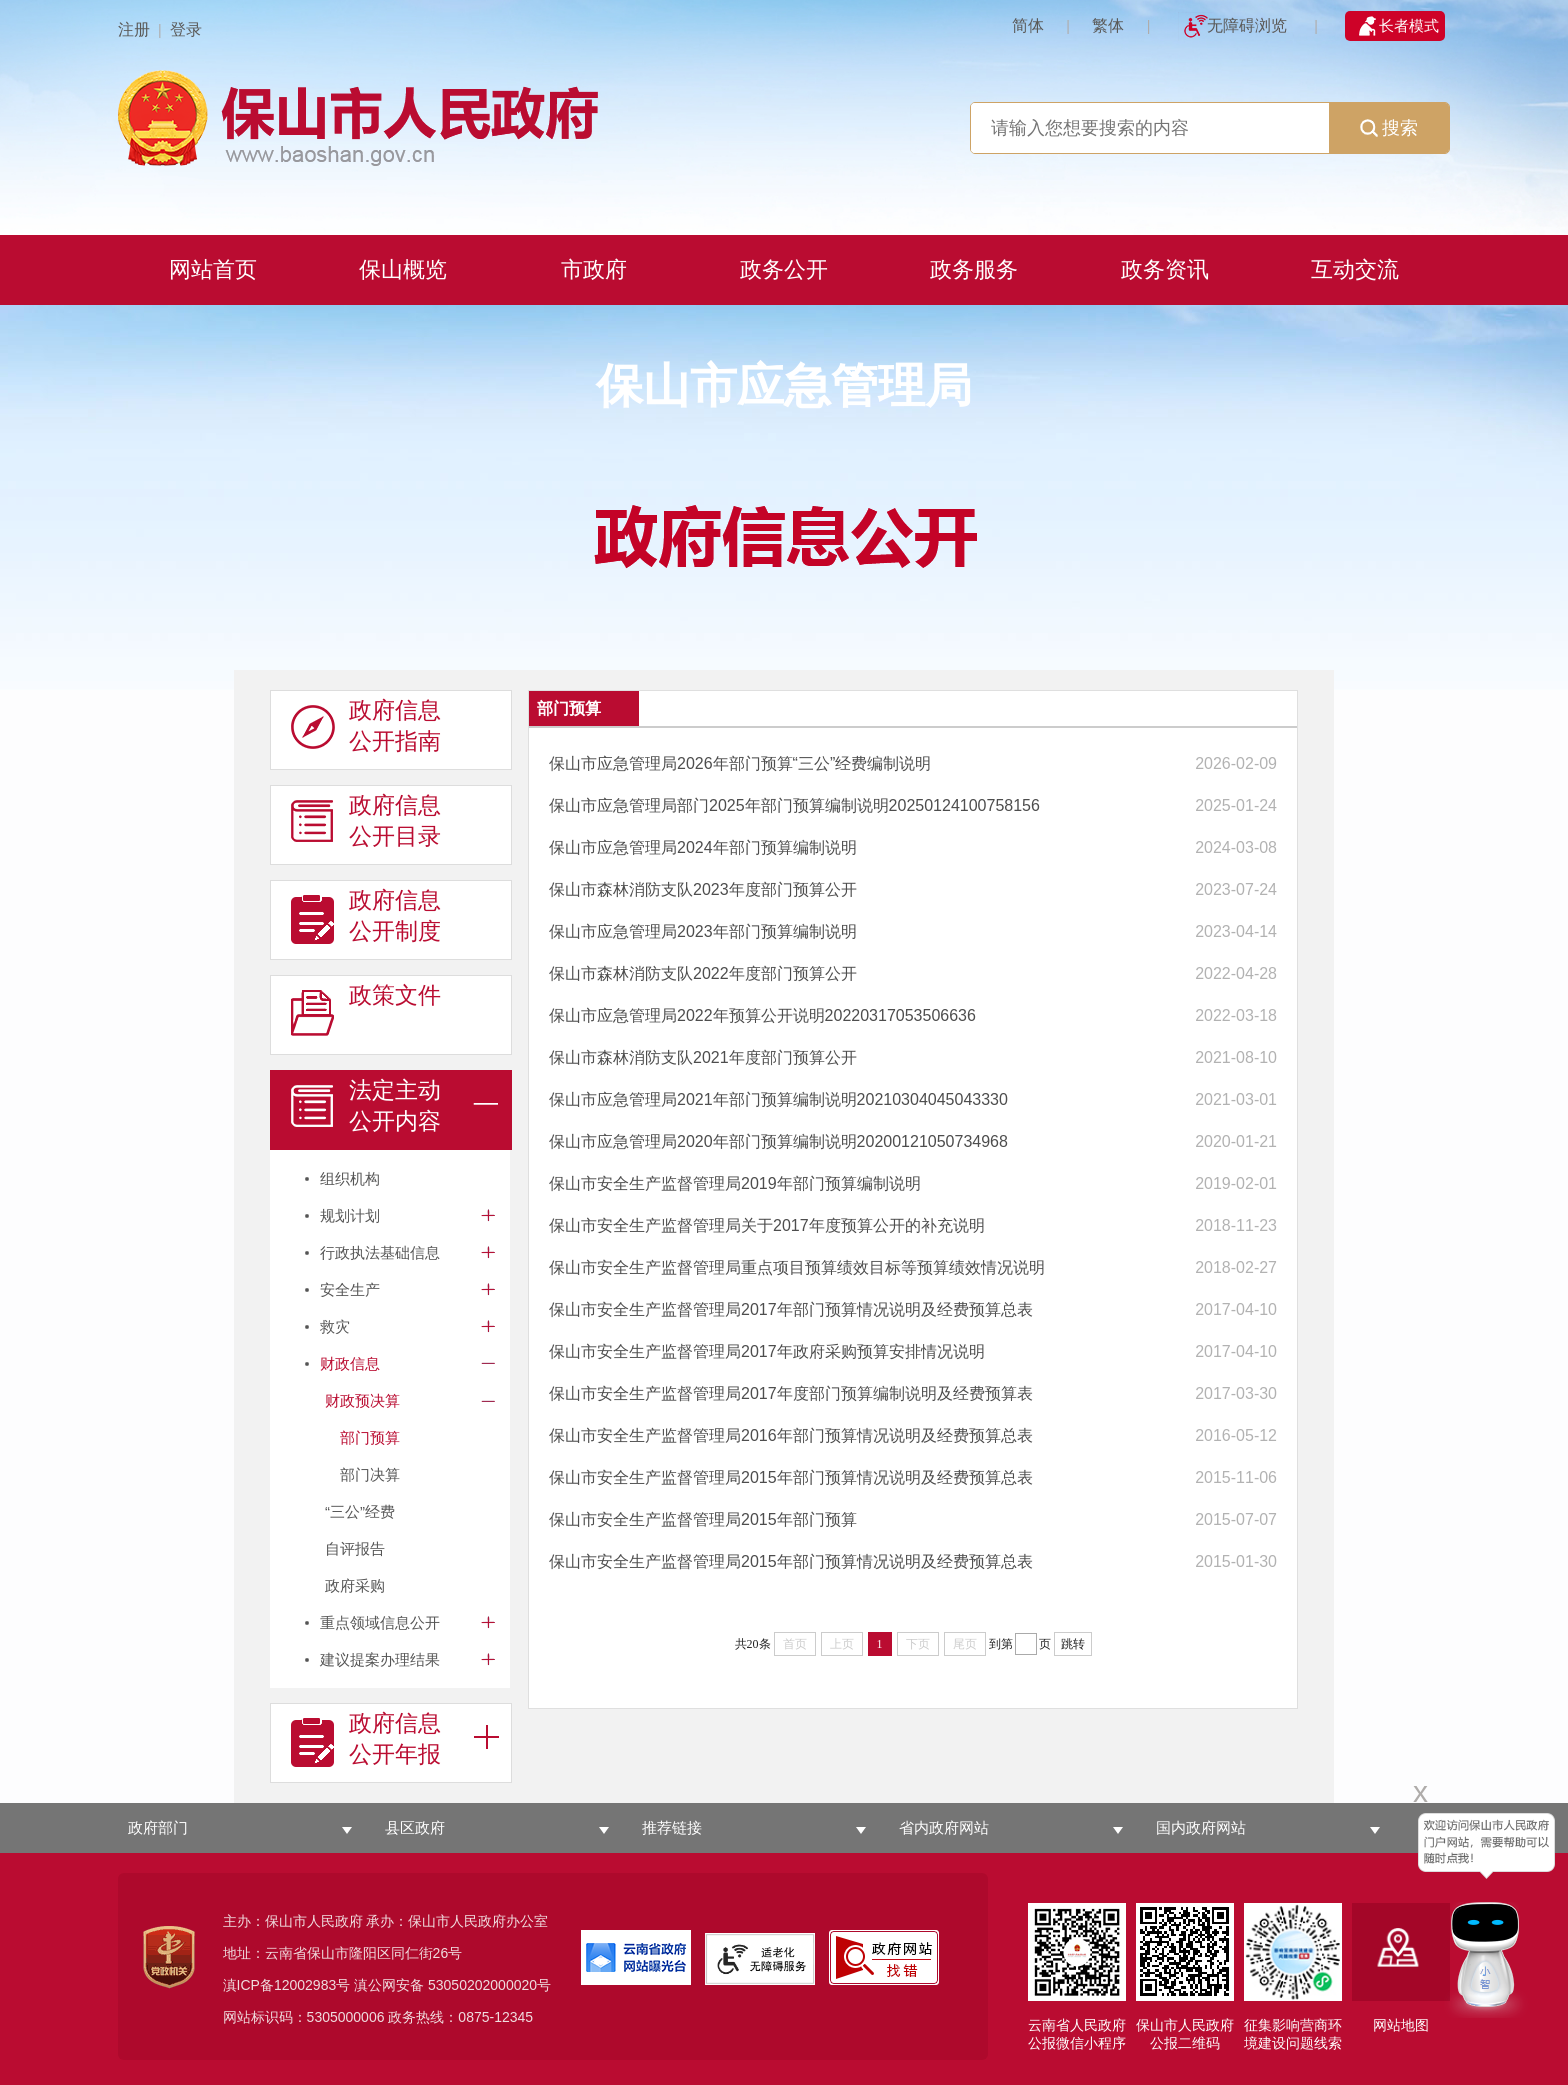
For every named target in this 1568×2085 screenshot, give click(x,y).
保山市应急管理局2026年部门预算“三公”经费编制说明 (740, 763)
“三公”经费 (360, 1511)
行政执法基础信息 (380, 1252)
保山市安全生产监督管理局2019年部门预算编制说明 (735, 1183)
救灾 (335, 1326)
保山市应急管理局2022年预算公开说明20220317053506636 (762, 1015)
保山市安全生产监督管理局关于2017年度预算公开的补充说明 (767, 1225)
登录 (186, 29)
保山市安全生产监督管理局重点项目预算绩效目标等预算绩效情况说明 (797, 1267)
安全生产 (350, 1289)
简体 (1028, 25)
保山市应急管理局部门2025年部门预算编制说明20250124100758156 (794, 805)
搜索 (1389, 128)
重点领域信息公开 (380, 1622)
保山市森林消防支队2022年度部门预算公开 (703, 973)
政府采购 (355, 1585)
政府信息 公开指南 (366, 726)
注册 (134, 29)
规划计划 (350, 1215)
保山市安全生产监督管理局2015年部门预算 (703, 1519)
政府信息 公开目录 (366, 821)
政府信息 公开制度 (366, 916)
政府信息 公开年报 (366, 1739)
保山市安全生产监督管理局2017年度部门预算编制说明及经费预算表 (791, 1393)
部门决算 (370, 1474)
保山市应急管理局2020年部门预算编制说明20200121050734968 (778, 1141)
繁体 (1108, 25)
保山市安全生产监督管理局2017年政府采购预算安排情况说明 (767, 1351)
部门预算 (370, 1437)
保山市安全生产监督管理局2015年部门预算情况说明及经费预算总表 (791, 1477)
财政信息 (350, 1363)
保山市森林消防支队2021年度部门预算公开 (703, 1057)
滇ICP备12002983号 (287, 1985)
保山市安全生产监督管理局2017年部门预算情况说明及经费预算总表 (791, 1309)
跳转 (1073, 1644)
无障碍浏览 (1247, 25)
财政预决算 (362, 1400)
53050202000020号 (489, 1985)
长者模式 (1409, 25)
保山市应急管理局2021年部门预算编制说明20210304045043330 (778, 1099)
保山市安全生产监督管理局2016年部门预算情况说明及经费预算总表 (791, 1435)
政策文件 (366, 1011)
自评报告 (355, 1548)
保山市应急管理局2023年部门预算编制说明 (703, 931)
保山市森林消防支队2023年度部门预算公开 (703, 889)
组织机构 (350, 1178)
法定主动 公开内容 (366, 1106)
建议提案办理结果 (380, 1659)
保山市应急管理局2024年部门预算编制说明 (703, 847)
